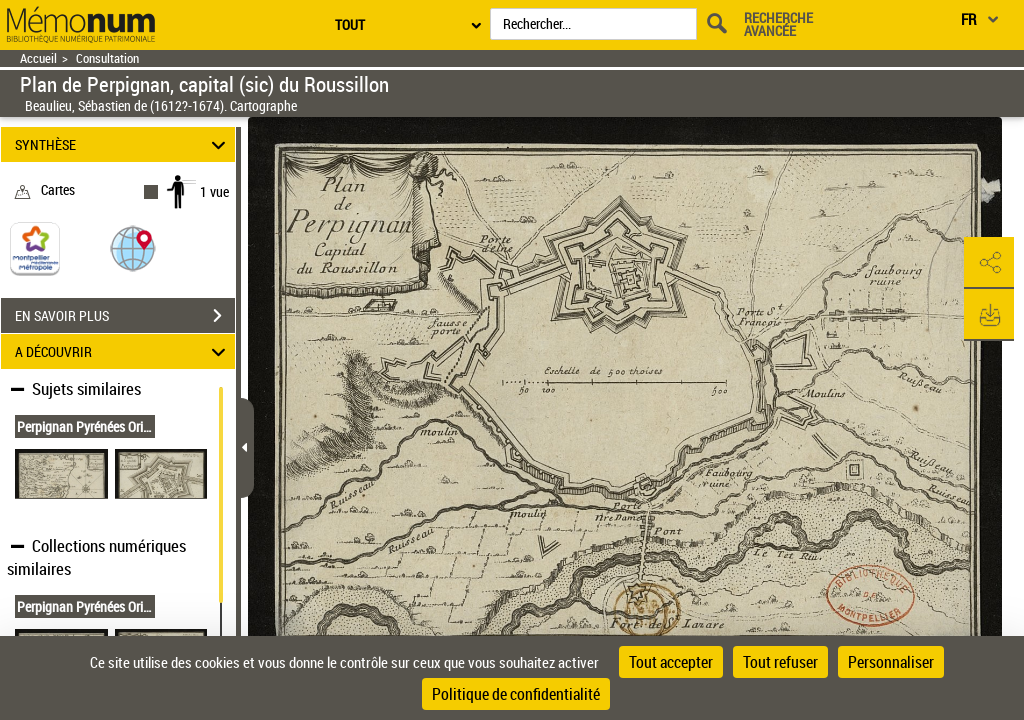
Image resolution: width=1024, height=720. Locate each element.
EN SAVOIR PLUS (125, 316)
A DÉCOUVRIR (123, 351)
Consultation (107, 58)
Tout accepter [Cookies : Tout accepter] (671, 662)
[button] (133, 247)
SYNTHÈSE (123, 144)
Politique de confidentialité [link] (516, 694)
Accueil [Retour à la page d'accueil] (38, 58)
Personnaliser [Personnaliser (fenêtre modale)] (891, 662)
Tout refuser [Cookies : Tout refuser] (780, 662)
